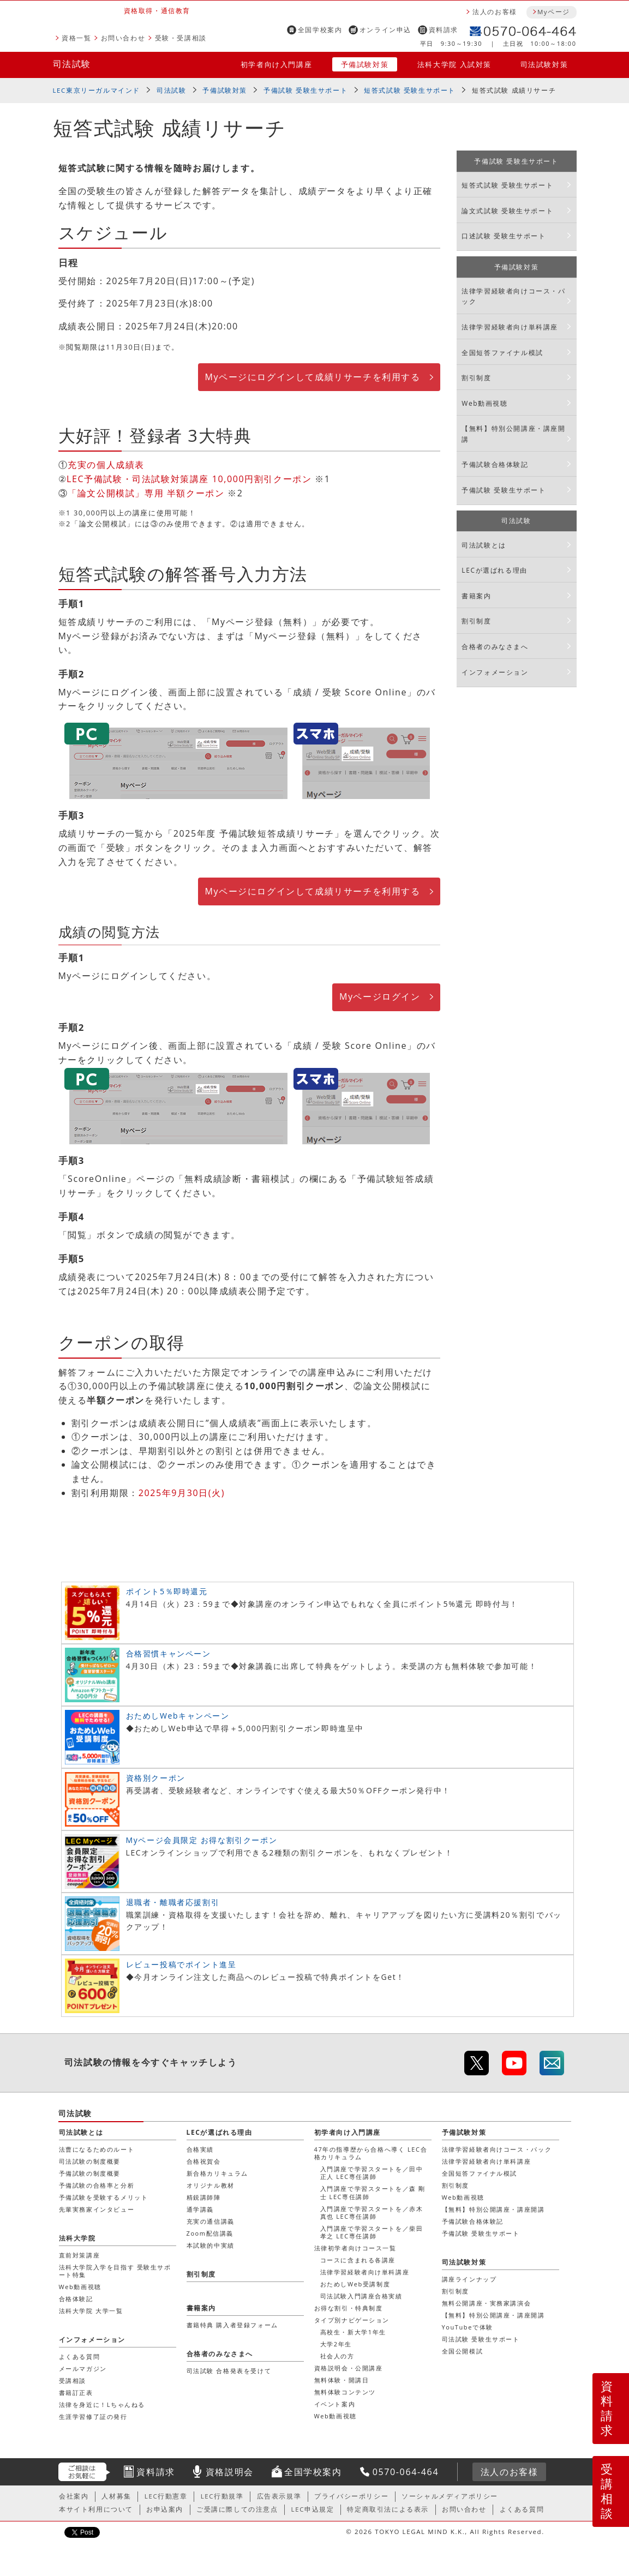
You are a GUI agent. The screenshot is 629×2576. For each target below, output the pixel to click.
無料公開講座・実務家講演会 (486, 2303)
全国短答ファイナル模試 (502, 352)
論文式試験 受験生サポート (507, 210)
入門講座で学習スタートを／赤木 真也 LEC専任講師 (371, 2212)
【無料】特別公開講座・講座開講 (513, 433)
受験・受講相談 (181, 38)
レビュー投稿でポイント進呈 (181, 1964)
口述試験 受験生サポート (504, 236)
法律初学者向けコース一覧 (355, 2248)
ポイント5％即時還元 (167, 1591)
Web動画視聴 (484, 403)
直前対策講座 (79, 2255)
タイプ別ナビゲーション (352, 2320)
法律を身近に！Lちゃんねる (102, 2404)
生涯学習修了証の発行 (93, 2416)
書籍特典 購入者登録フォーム (232, 2325)
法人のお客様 (494, 12)
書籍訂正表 (76, 2392)
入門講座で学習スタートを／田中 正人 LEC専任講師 (371, 2173)
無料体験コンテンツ (345, 2392)
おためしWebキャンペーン (178, 1715)
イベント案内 (335, 2404)
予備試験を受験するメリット (103, 2197)
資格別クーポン (155, 1778)
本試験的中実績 (211, 2245)
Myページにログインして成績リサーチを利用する (312, 377)
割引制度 (476, 377)
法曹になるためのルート (97, 2149)
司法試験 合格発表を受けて (229, 2371)
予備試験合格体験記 (495, 464)
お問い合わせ (123, 38)
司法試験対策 (544, 64)
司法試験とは (484, 545)
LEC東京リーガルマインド (96, 90)
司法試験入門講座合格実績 (361, 2296)
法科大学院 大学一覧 (91, 2311)
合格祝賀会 (204, 2161)
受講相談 (607, 2490)
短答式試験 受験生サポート (410, 90)
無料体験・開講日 (341, 2380)
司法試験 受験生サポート (481, 2339)
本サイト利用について (96, 2509)
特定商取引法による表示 (388, 2509)
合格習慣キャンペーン (168, 1653)
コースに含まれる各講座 (358, 2260)
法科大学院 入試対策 (454, 64)
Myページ (553, 12)
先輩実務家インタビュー (97, 2209)
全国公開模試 (462, 2351)
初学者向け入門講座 (276, 64)
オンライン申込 (385, 30)
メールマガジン (83, 2368)
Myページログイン (380, 996)
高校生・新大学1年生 (353, 2332)
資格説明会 (230, 2472)
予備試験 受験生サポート (305, 90)
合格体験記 (76, 2299)
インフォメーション (495, 672)
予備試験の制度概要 (90, 2173)
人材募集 (116, 2496)
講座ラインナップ (469, 2279)
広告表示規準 (279, 2496)
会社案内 (73, 2496)
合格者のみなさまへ (495, 646)
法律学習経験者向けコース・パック (513, 296)
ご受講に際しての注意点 (237, 2509)
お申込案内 (164, 2509)
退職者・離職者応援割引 (173, 1902)
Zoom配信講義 (210, 2233)
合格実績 (200, 2149)
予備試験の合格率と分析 (97, 2185)
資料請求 (443, 30)
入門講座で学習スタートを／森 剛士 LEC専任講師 (373, 2192)
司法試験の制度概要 (90, 2161)
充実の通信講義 (211, 2221)
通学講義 (200, 2209)
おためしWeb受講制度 (355, 2284)
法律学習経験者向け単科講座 (510, 327)
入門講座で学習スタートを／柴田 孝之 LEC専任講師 (371, 2232)
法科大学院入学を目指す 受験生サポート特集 (115, 2271)
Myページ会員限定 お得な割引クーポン (202, 1840)
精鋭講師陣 (204, 2197)
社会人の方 (337, 2356)
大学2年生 (336, 2344)
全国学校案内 (320, 30)
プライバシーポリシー (351, 2496)
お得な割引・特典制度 (348, 2308)
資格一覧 (76, 38)
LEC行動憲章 (166, 2496)
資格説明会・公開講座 (348, 2368)
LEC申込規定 (312, 2509)
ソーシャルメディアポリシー (450, 2496)
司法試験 (72, 64)
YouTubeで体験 (467, 2327)
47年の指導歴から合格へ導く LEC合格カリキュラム (371, 2153)
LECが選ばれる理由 (495, 570)
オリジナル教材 (211, 2185)
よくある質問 (79, 2356)
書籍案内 (476, 596)
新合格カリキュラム (217, 2173)
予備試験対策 (365, 64)
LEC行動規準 (222, 2496)
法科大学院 (77, 2238)
